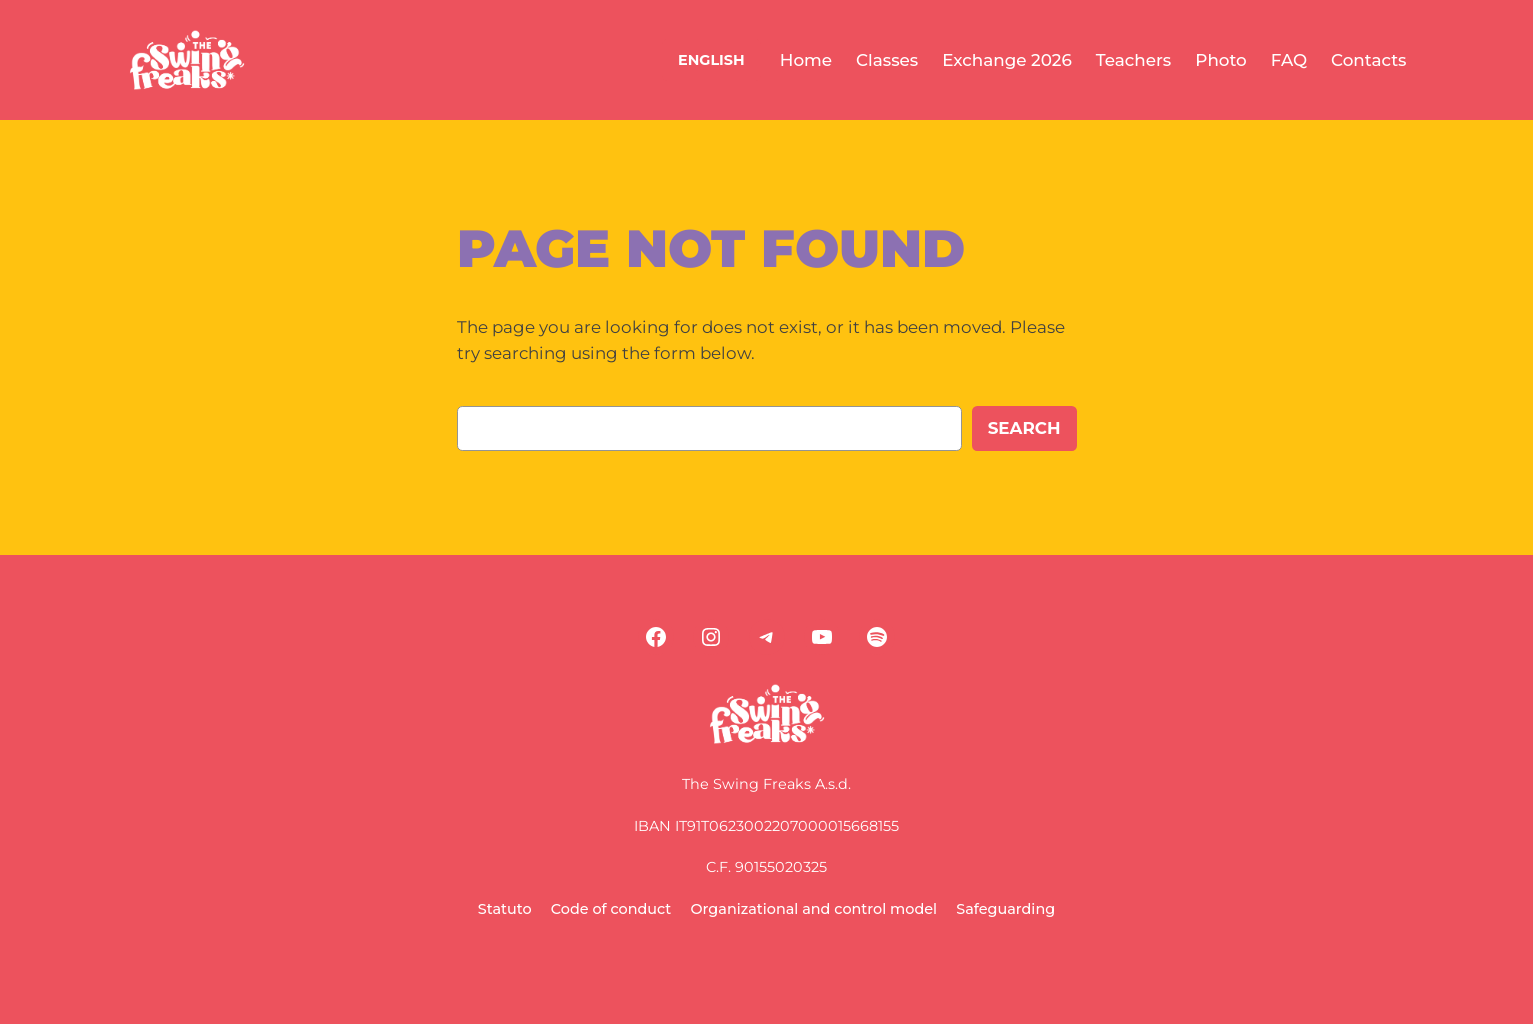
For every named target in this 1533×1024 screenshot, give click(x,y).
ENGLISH (711, 60)
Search (1024, 428)
